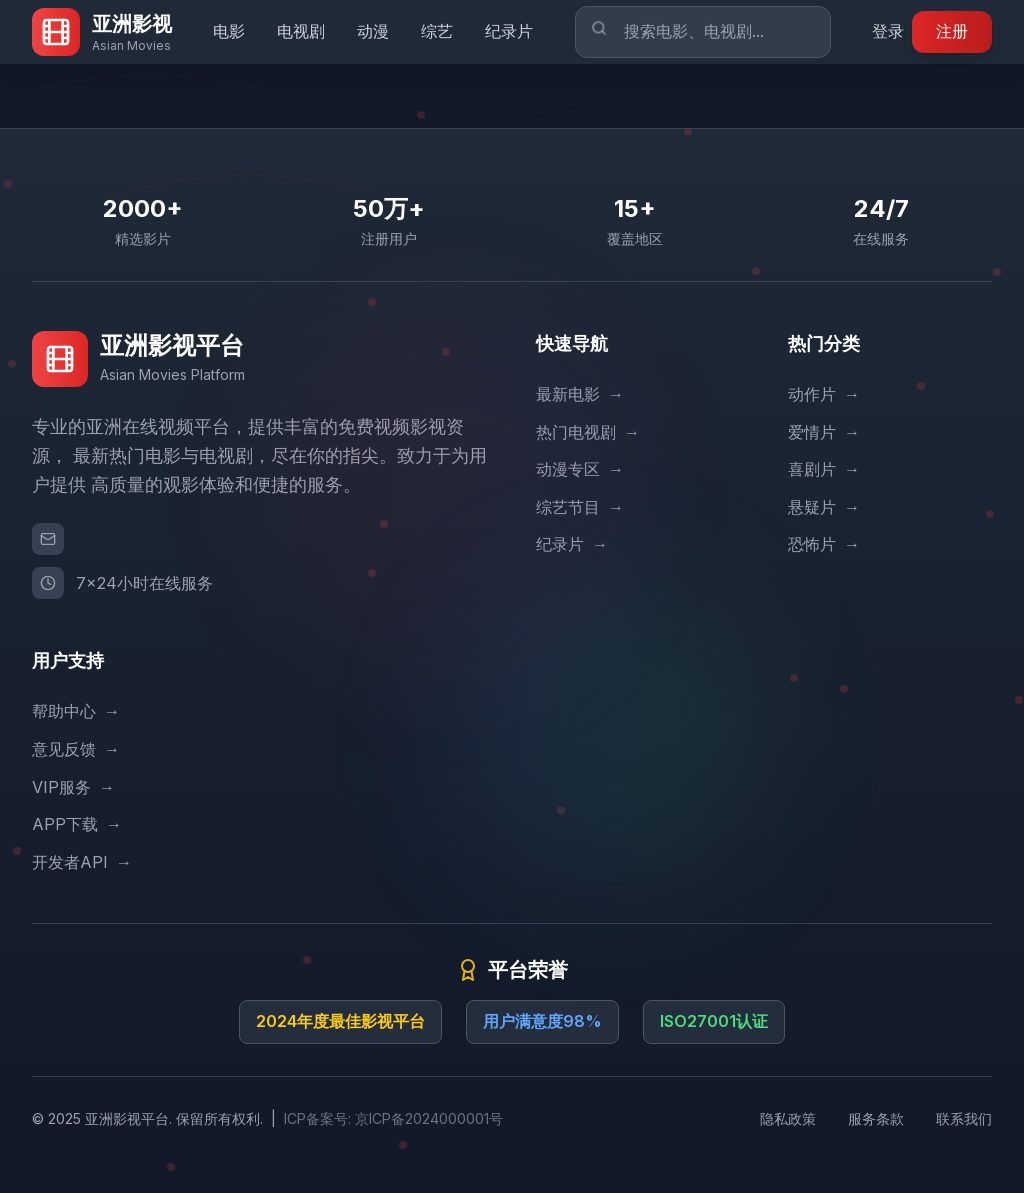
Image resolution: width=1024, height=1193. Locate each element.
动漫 (373, 31)
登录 (888, 31)
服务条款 (876, 1118)
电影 (229, 31)
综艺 (437, 31)
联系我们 (964, 1118)
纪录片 (509, 31)
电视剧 (301, 31)
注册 (952, 31)
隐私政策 (788, 1118)
